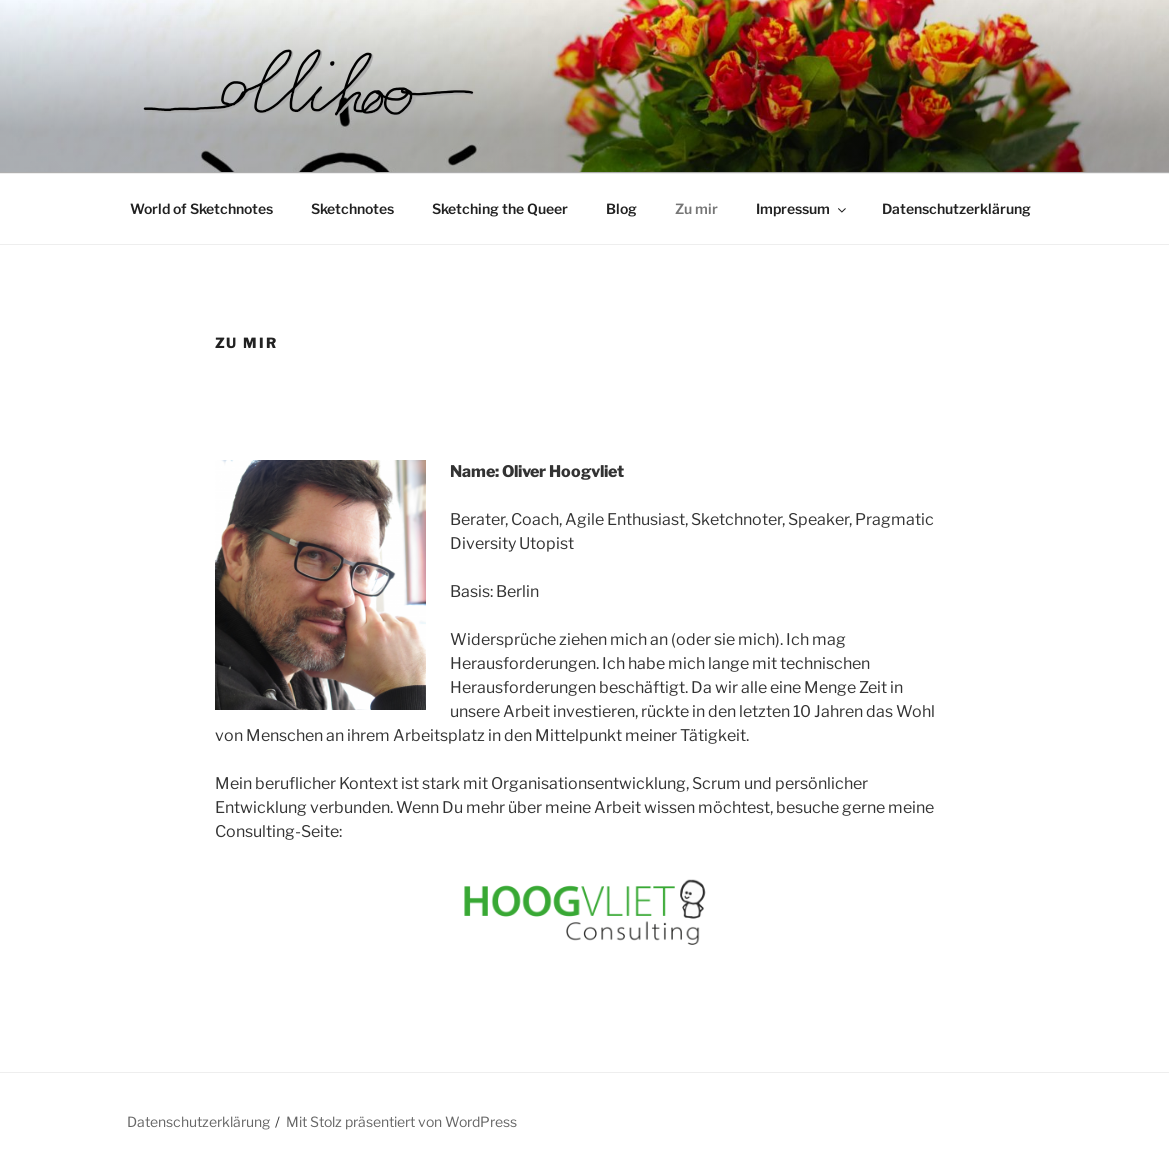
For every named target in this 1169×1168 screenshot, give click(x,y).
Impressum (802, 208)
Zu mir (696, 208)
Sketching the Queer (500, 208)
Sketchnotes (352, 208)
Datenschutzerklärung (956, 208)
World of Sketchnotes (201, 208)
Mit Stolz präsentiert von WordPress (401, 1121)
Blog (621, 208)
